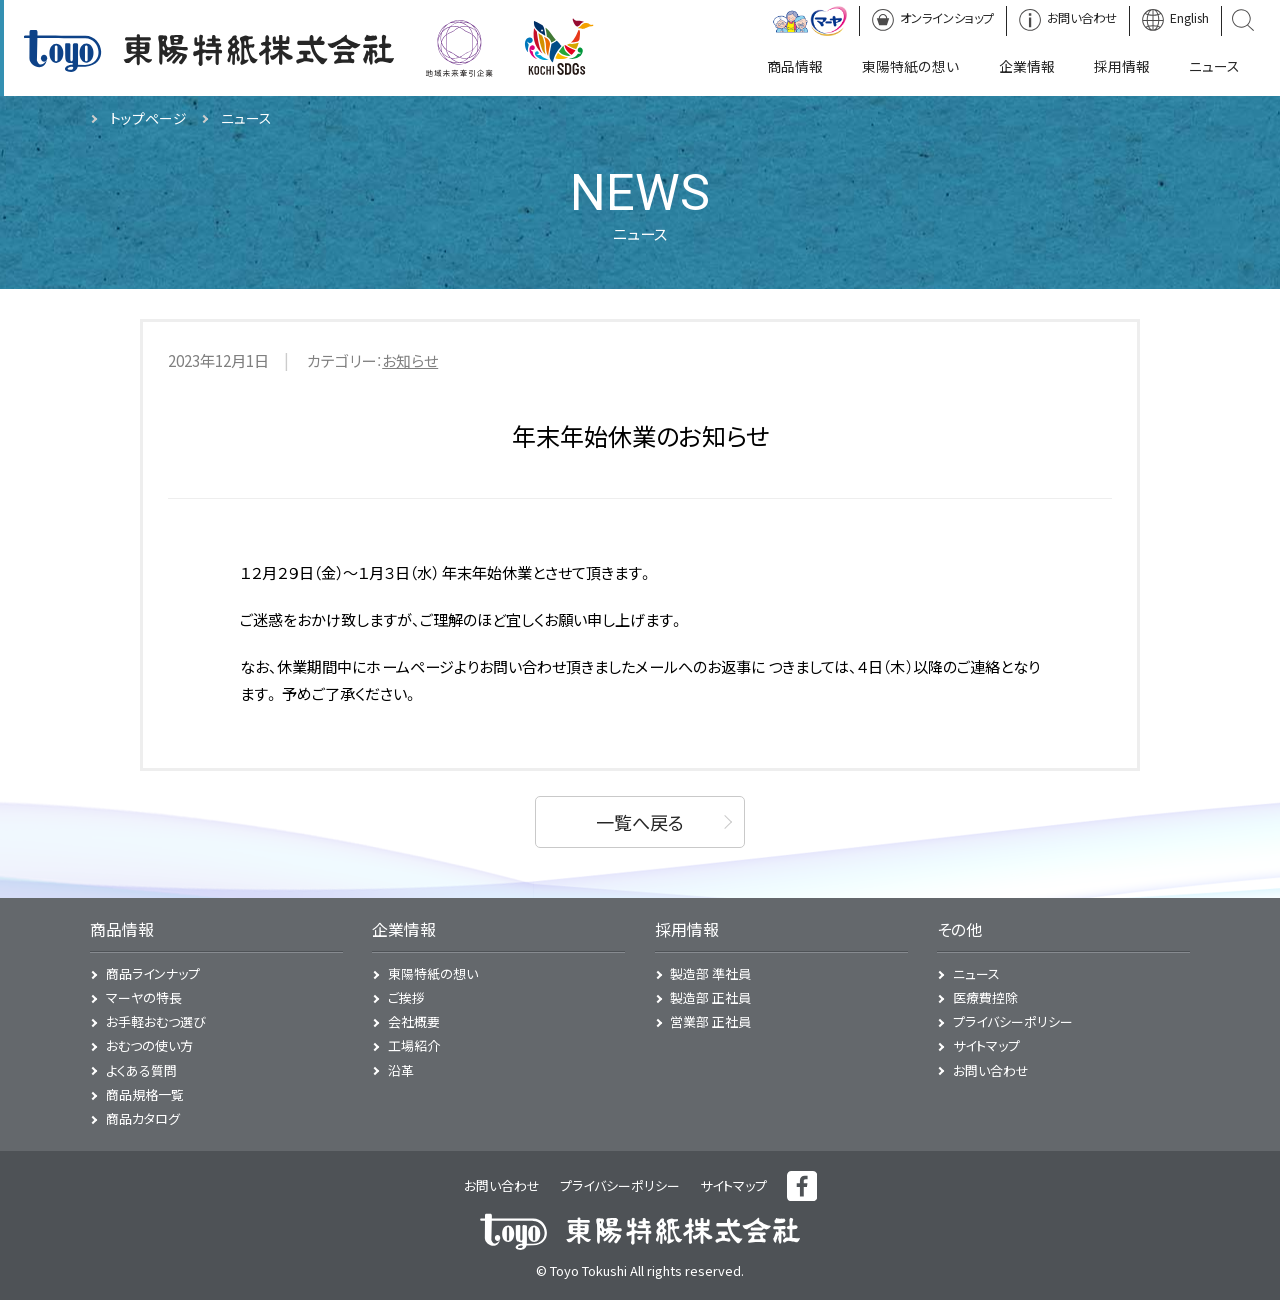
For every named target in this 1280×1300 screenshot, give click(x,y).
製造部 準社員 (710, 973)
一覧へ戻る (640, 822)
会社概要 (414, 1021)
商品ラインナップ (153, 973)
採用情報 (687, 929)
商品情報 (122, 929)
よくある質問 (141, 1070)
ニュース (976, 973)
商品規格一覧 (145, 1094)
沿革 (401, 1070)
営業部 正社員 (710, 1021)
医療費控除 (985, 997)
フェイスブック (802, 1186)
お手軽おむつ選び (156, 1021)
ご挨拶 (406, 997)
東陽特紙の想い (433, 973)
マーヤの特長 (144, 997)
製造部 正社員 (710, 997)
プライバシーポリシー (1013, 1021)
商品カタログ (143, 1118)
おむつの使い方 (149, 1045)
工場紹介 (414, 1045)
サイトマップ (986, 1045)
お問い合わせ (991, 1070)
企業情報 (404, 929)
